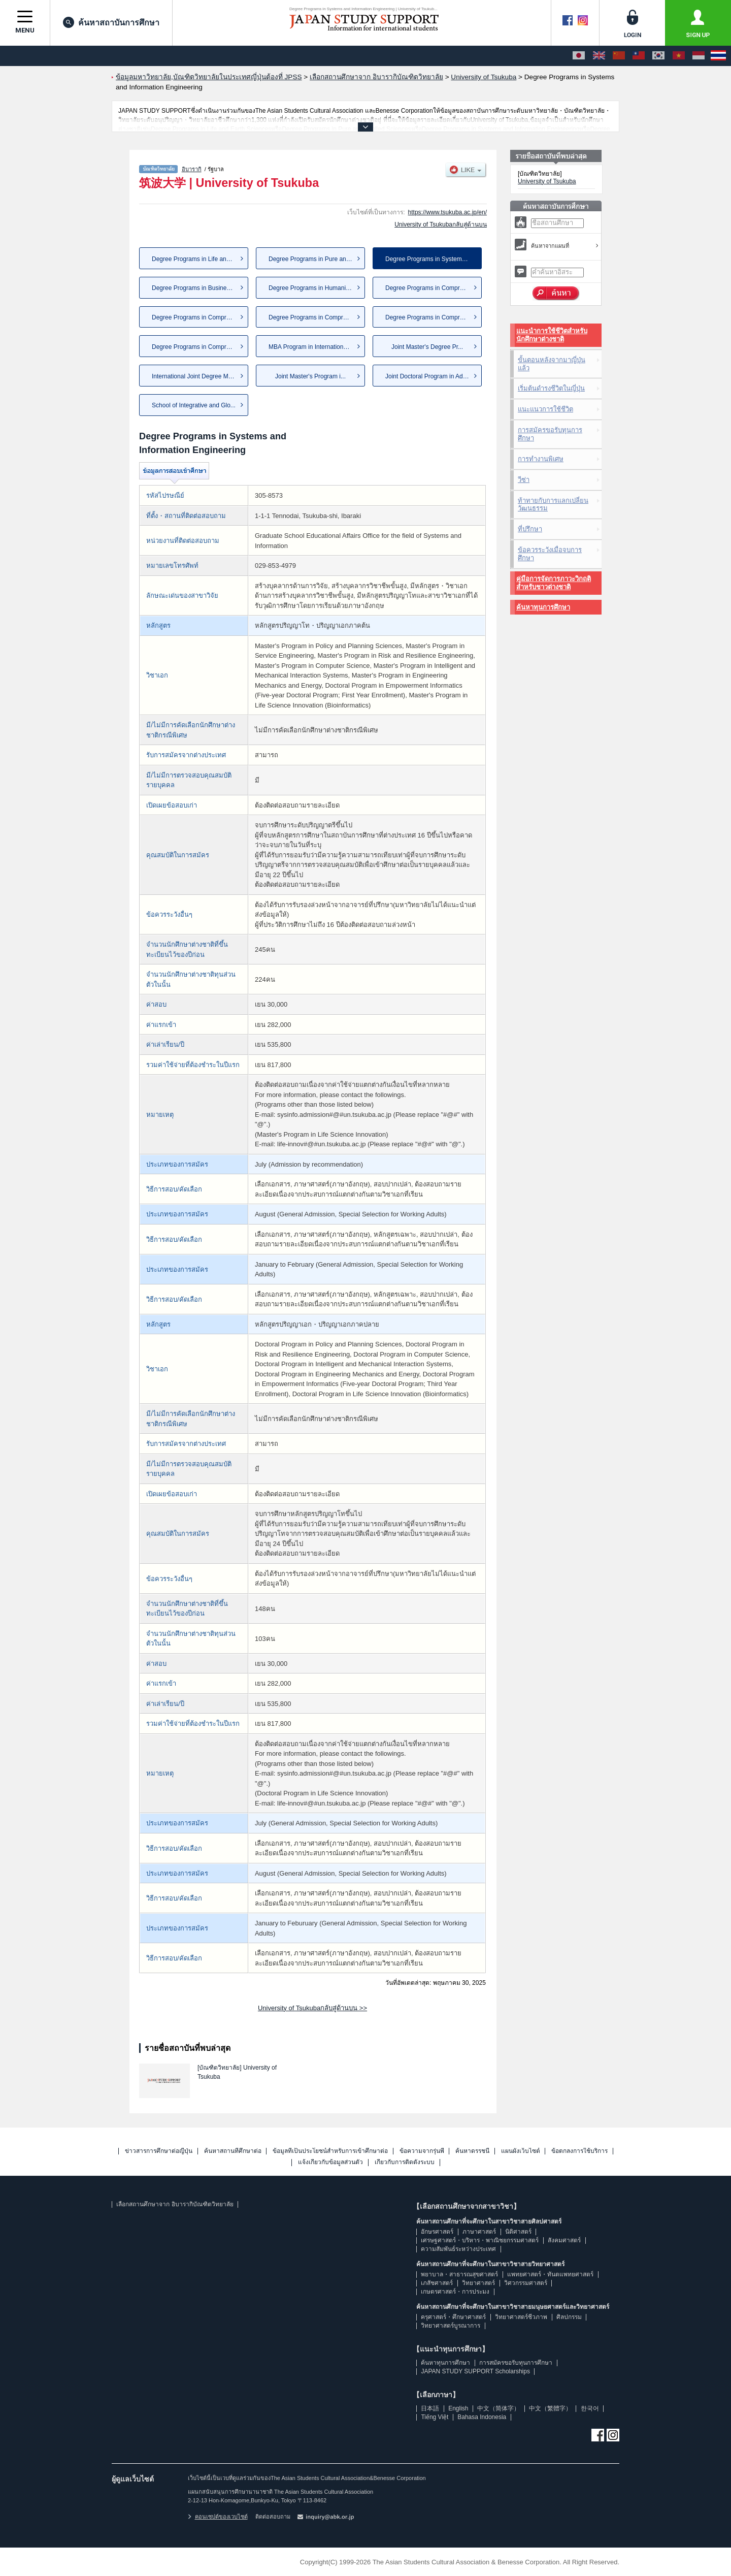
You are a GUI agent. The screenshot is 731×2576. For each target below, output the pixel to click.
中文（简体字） (498, 2408)
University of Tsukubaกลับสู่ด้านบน (440, 224)
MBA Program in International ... (312, 346)
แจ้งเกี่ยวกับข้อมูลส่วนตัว (330, 2162)
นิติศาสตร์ (518, 2231)
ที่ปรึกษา (530, 529)
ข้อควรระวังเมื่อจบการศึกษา (550, 554)
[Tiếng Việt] (678, 55)
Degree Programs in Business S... (198, 288)
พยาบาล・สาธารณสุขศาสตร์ (459, 2274)
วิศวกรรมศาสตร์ (525, 2283)
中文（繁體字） (550, 2408)
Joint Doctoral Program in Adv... (428, 376)
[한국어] (658, 55)
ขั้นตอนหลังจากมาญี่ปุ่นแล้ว (551, 364)
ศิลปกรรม (569, 2317)
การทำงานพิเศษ (540, 459)
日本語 (430, 2408)
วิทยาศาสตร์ (478, 2283)
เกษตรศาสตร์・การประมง (455, 2291)
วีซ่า (523, 480)
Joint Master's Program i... (310, 376)
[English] (599, 55)
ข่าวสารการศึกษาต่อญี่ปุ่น (158, 2151)
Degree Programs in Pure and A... (314, 259)
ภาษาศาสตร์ (479, 2231)
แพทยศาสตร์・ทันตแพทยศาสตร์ (550, 2274)
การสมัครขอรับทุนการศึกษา (550, 434)
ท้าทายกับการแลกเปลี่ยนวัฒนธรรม (553, 504)
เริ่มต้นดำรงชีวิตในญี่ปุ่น (551, 388)
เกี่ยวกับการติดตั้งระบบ (405, 2162)
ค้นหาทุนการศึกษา (543, 607)
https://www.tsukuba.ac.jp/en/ (447, 212)
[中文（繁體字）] (638, 55)
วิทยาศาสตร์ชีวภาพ (521, 2317)
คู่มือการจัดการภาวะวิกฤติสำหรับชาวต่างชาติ (553, 583)
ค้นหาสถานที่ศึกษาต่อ (232, 2151)
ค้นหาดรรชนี (472, 2151)
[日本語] (578, 55)
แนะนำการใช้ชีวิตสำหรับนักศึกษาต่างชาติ (551, 335)
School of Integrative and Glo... (194, 405)
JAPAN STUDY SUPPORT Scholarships (475, 2371)
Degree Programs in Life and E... (196, 259)
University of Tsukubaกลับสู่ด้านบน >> (312, 2008)
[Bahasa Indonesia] (698, 55)
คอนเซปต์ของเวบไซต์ (218, 2517)
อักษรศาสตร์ (437, 2231)
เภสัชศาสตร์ (437, 2283)
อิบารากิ (192, 169)
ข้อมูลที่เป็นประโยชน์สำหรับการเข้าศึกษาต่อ (330, 2151)
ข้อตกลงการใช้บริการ (579, 2151)
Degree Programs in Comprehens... (433, 288)
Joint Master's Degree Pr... (427, 346)
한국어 (590, 2408)
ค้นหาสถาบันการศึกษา (111, 22)
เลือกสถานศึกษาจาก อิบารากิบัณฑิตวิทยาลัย (174, 2204)
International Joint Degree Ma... (194, 376)
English (458, 2408)
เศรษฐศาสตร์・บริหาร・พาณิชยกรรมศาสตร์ (480, 2240)
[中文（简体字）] (618, 55)
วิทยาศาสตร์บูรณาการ (450, 2325)
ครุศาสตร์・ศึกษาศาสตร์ (453, 2317)
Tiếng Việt (434, 2417)
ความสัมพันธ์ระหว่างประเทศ (458, 2248)
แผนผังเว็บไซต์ (520, 2151)
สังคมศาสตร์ (564, 2240)
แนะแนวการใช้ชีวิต (545, 409)
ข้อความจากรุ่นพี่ (422, 2151)
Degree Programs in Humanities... (314, 288)
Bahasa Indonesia (481, 2417)
